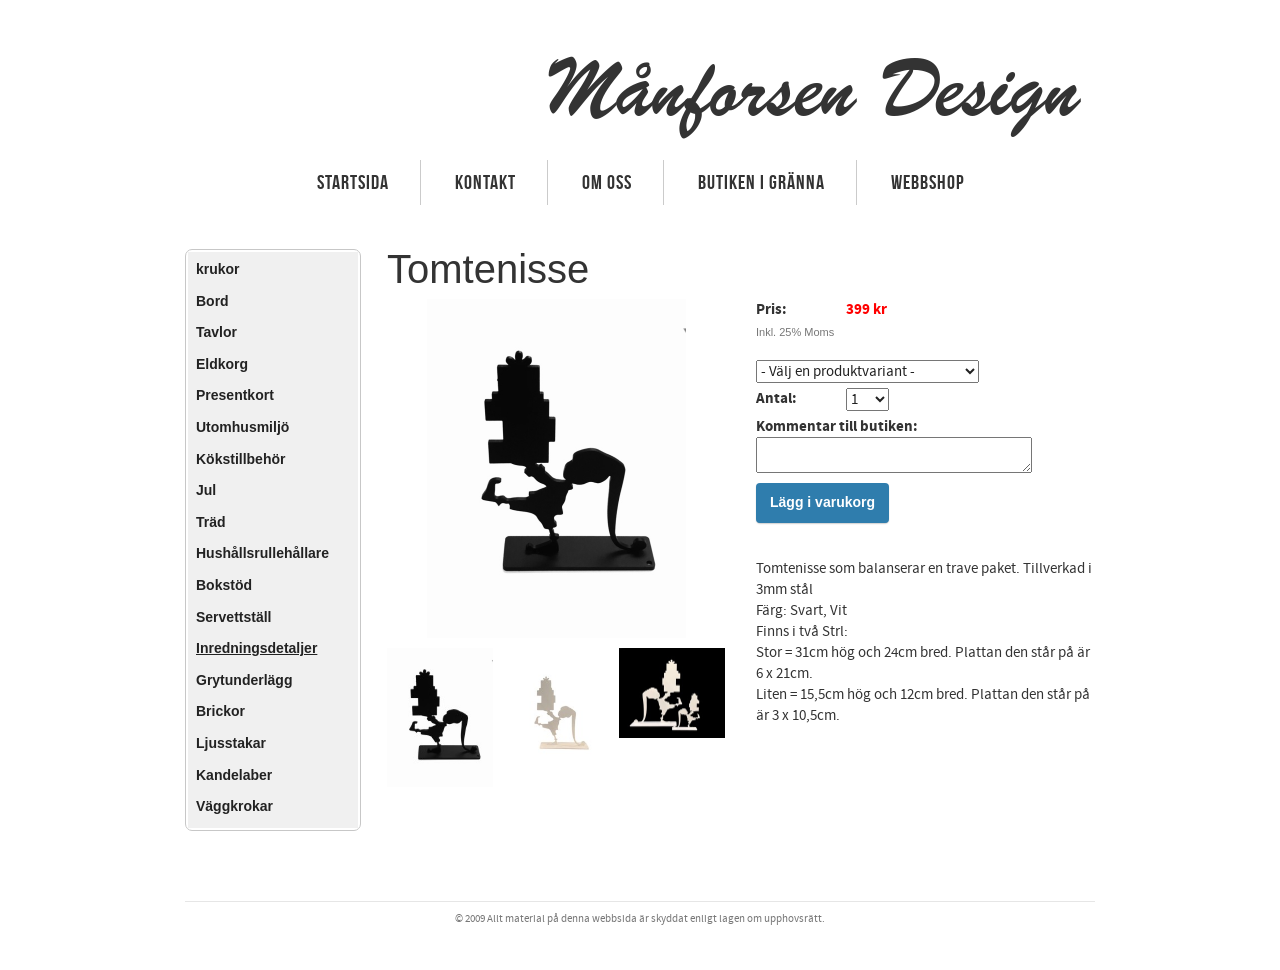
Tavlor (216, 332)
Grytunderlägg (244, 680)
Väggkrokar (234, 806)
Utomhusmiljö (242, 427)
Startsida (353, 182)
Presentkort (235, 395)
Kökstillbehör (240, 459)
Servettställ (233, 617)
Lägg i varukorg (822, 508)
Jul (206, 490)
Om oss (607, 182)
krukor (218, 269)
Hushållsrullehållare (262, 553)
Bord (212, 301)
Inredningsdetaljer (256, 648)
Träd (211, 522)
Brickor (220, 711)
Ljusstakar (231, 743)
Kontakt (485, 182)
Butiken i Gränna (761, 182)
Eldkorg (222, 364)
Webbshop (928, 182)
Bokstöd (224, 585)
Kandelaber (234, 775)
